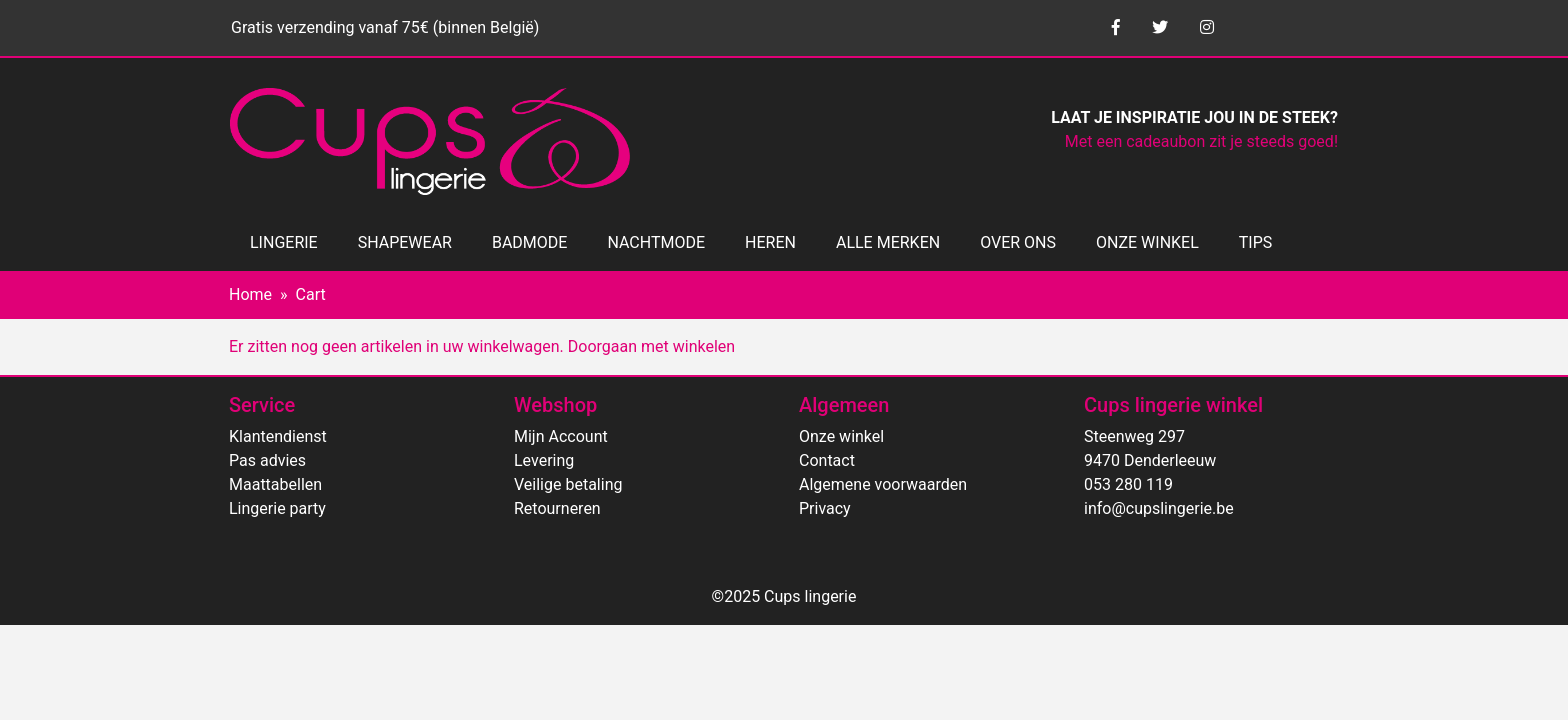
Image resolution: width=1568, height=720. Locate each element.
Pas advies (267, 460)
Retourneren (557, 508)
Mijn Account (561, 436)
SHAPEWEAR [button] (405, 242)
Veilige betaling (568, 484)
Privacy (825, 508)
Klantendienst (278, 436)
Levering (544, 460)
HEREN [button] (770, 242)
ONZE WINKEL (1147, 242)
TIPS (1256, 242)
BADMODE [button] (529, 242)
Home (250, 294)
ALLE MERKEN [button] (888, 242)
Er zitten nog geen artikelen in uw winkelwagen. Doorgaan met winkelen (482, 346)
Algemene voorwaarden (883, 484)
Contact (827, 460)
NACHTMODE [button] (656, 242)
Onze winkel (841, 436)
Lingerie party (277, 508)
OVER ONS (1018, 242)
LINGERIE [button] (284, 242)
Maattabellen (275, 484)
